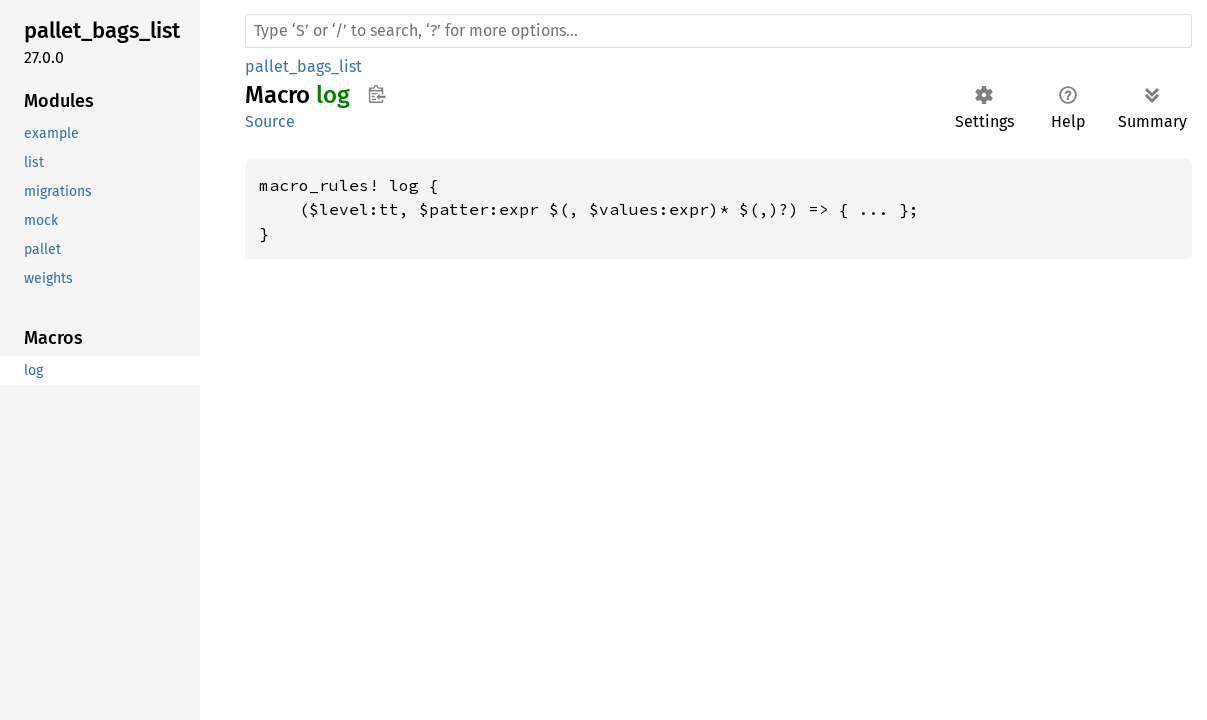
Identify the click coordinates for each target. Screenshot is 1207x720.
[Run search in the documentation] (718, 31)
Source (270, 121)
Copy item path (376, 94)
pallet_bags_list (303, 66)
